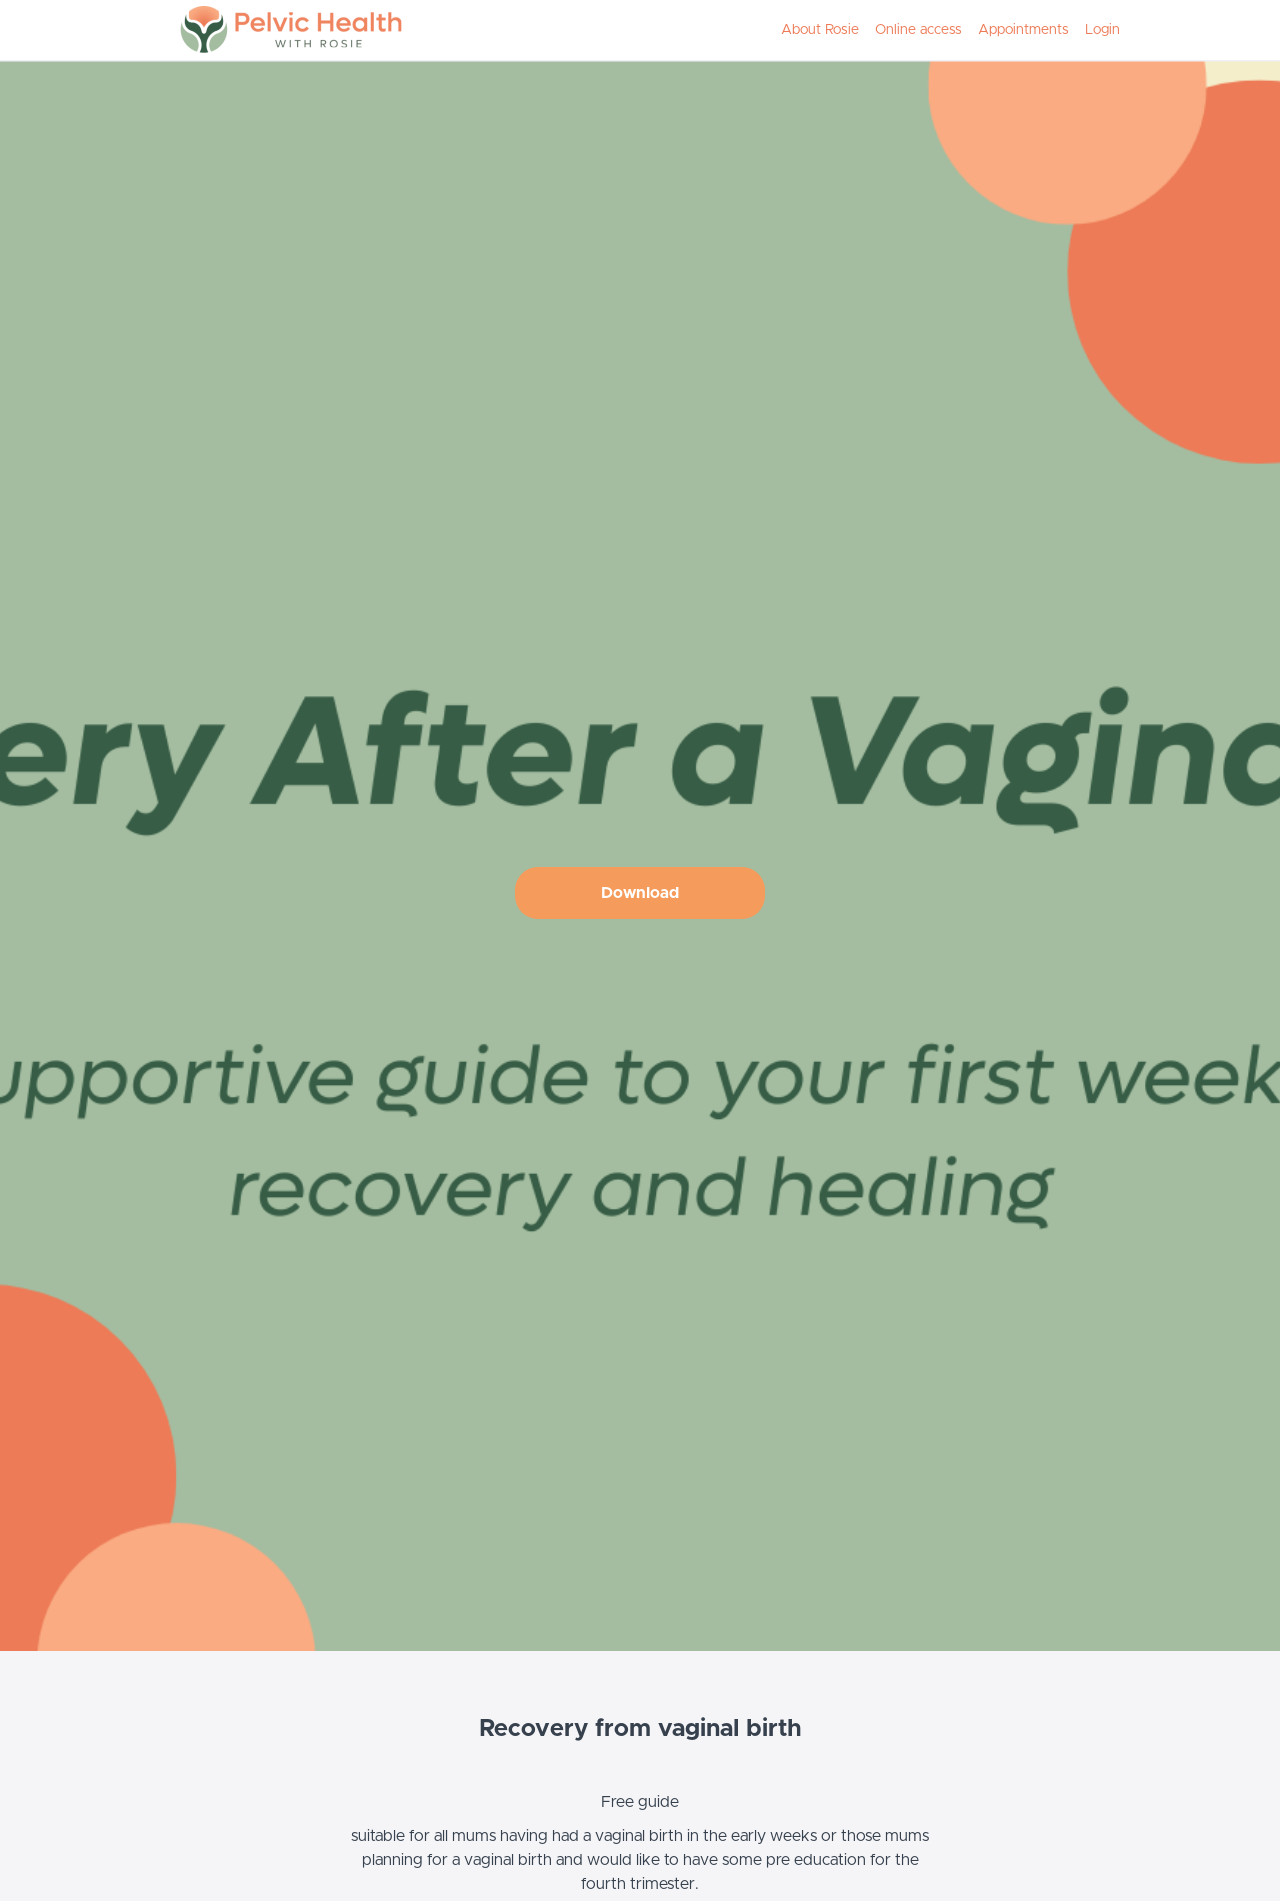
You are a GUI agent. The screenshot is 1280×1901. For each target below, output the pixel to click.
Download (640, 893)
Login (1102, 30)
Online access (918, 30)
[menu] (942, 30)
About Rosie (820, 30)
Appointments (1023, 30)
